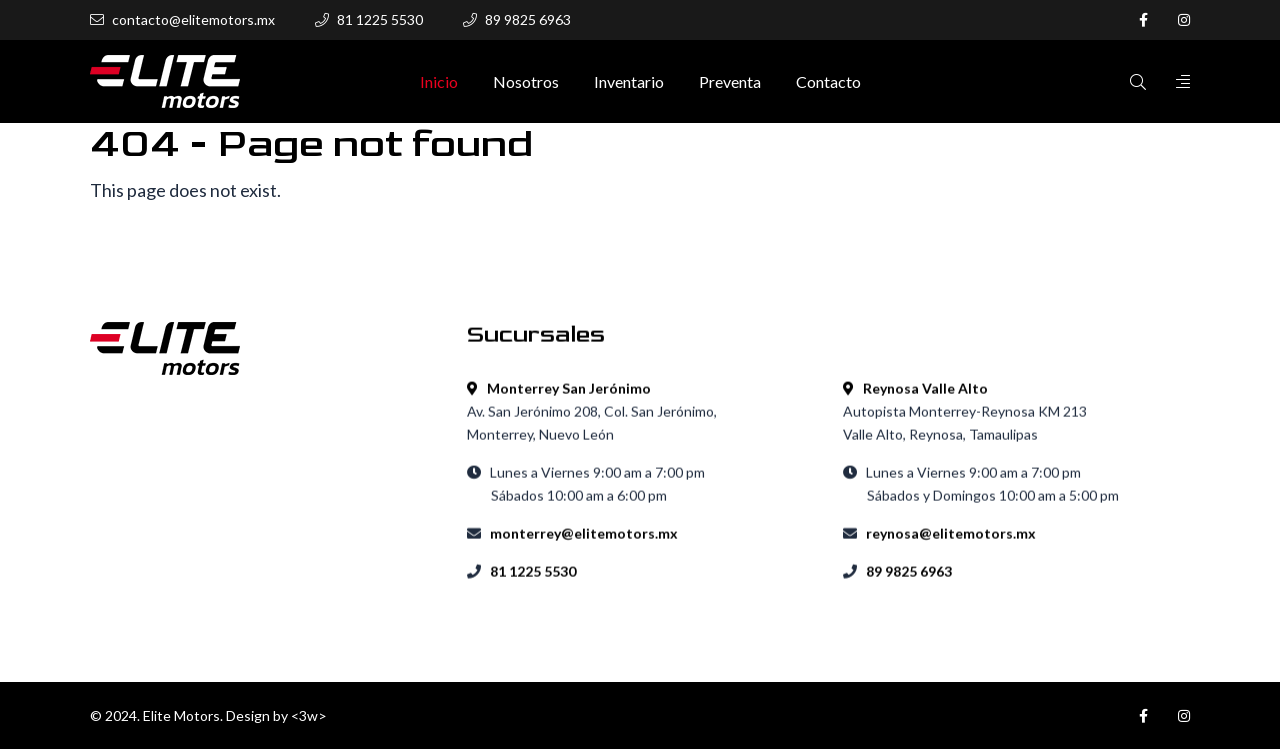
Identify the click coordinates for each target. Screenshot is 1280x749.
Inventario (629, 82)
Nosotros (526, 82)
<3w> (309, 715)
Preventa (730, 82)
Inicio (439, 82)
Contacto (828, 82)
